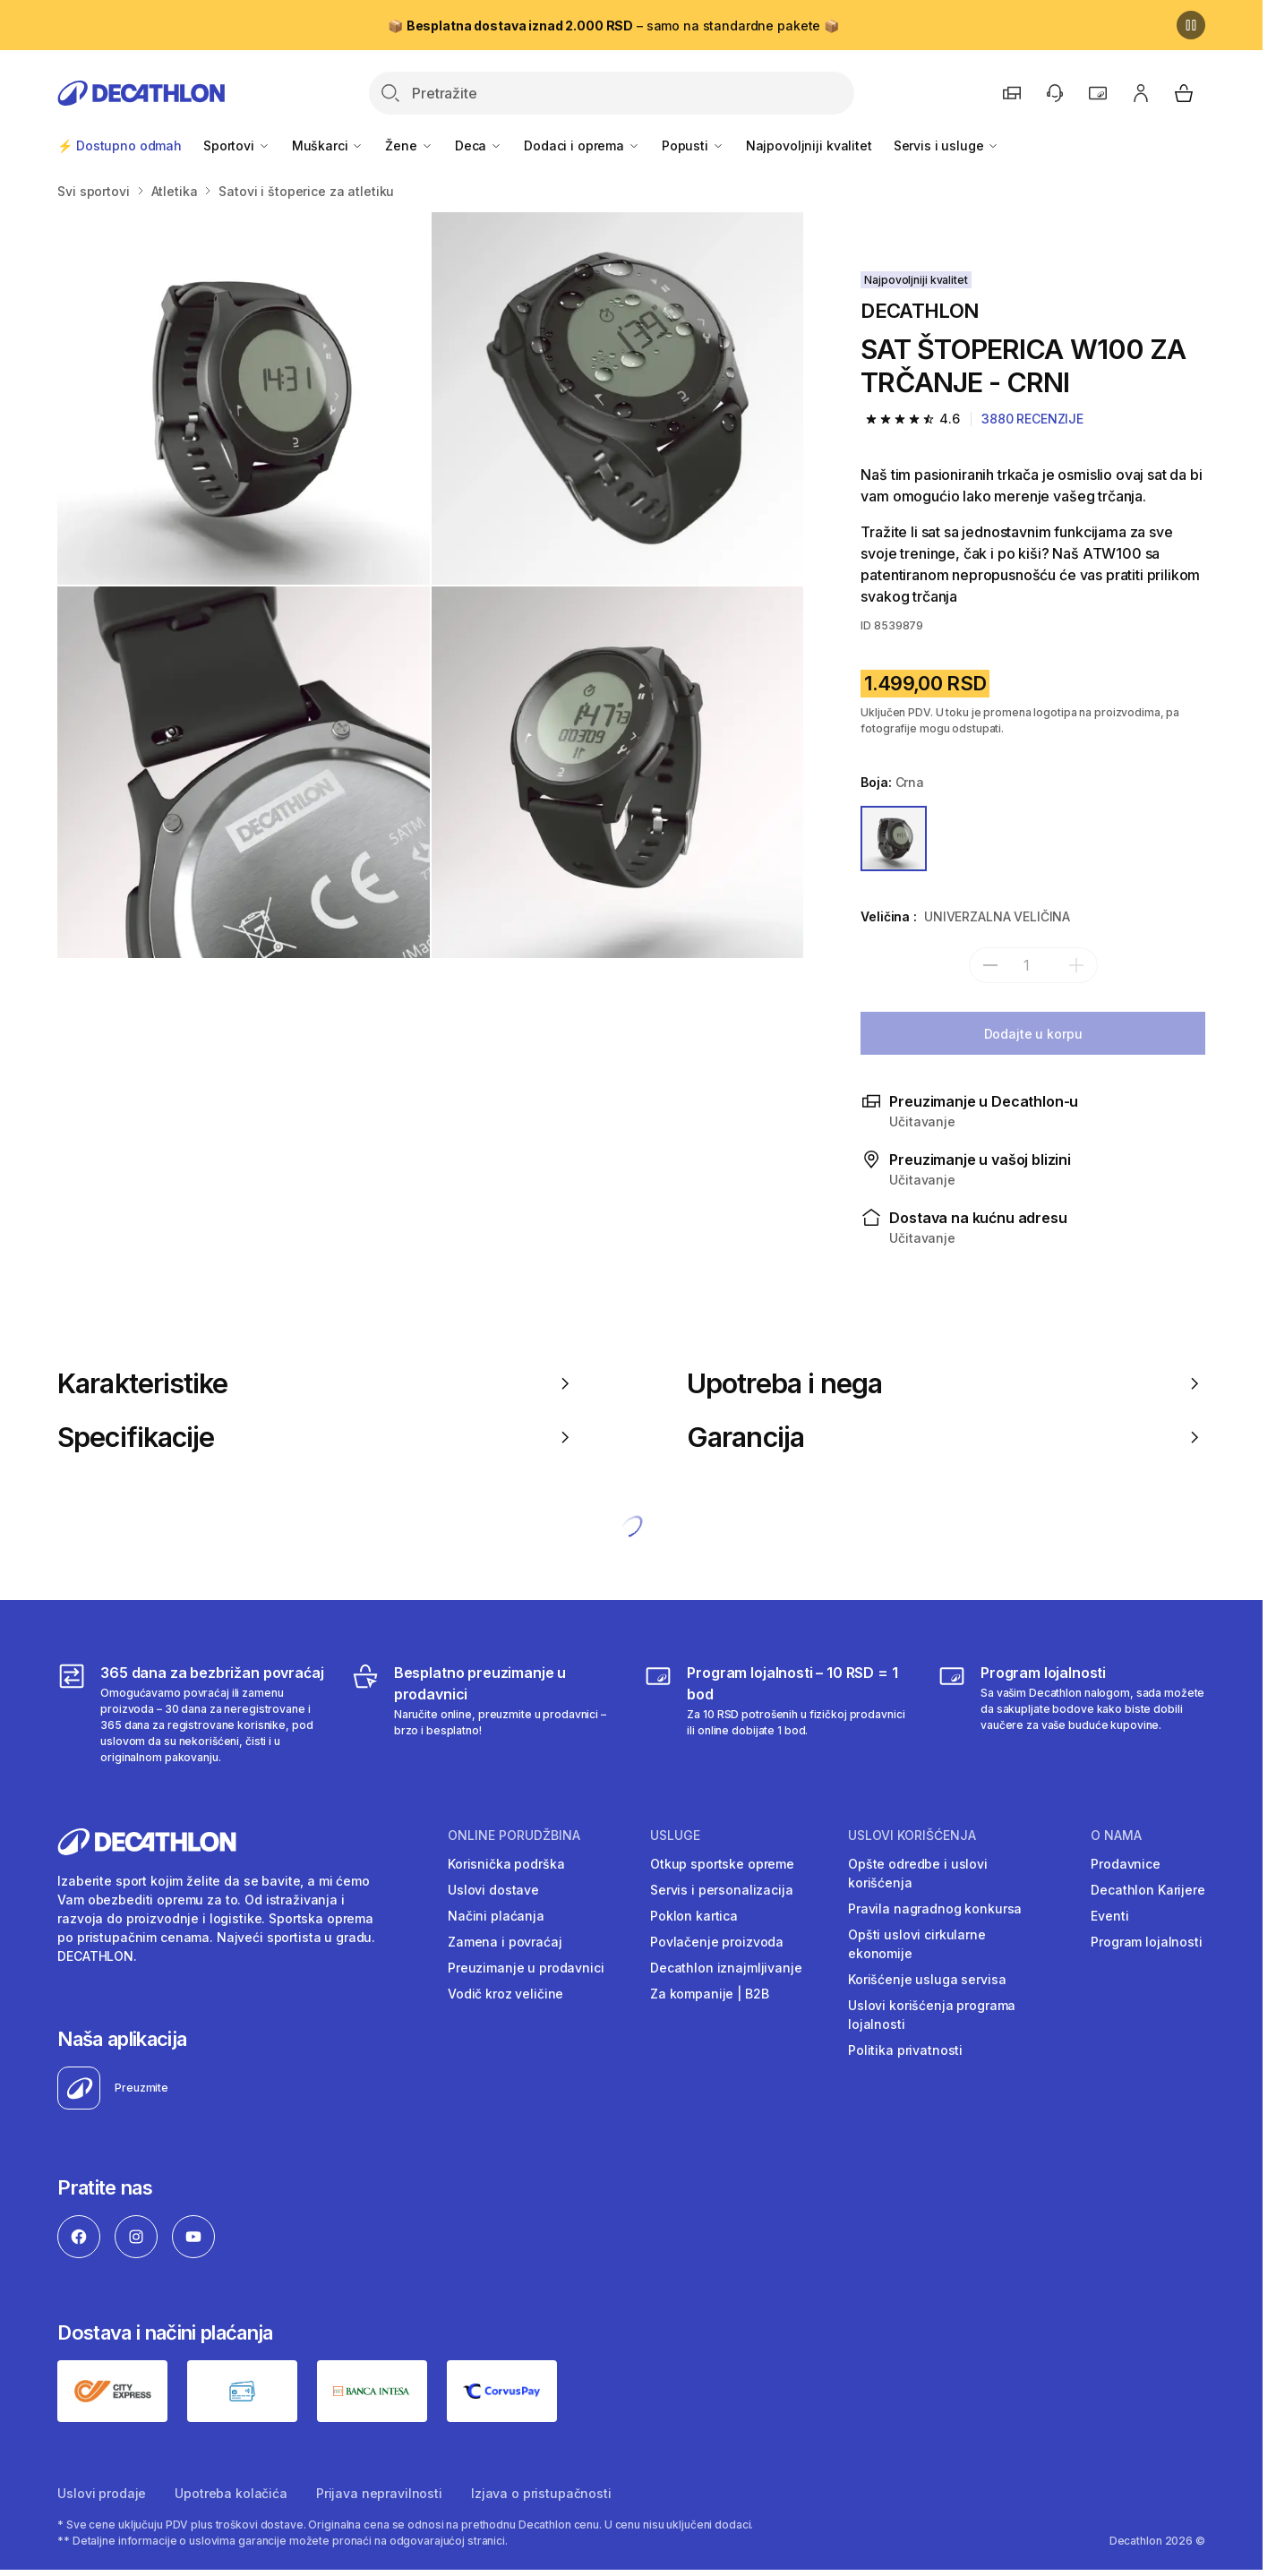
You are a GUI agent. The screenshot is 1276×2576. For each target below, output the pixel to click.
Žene (408, 145)
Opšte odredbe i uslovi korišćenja (918, 1873)
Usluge (675, 1835)
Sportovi (236, 145)
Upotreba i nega (946, 1383)
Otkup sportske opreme (722, 1863)
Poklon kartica (694, 1915)
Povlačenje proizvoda (717, 1941)
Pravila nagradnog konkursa (935, 1908)
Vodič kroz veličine (505, 1993)
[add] (1076, 965)
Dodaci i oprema (582, 145)
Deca (478, 145)
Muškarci (328, 145)
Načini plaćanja (496, 1915)
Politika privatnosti (905, 2050)
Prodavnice (1125, 1863)
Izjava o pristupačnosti (541, 2493)
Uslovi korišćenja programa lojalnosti (931, 2015)
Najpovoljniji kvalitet (809, 145)
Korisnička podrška (506, 1863)
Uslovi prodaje (101, 2493)
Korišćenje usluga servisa (927, 1979)
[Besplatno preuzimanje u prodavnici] (485, 1714)
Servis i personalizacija (721, 1889)
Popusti (693, 145)
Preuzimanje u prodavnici (526, 1967)
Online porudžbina (514, 1835)
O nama (1116, 1835)
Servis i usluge (947, 145)
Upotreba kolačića (231, 2493)
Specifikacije (316, 1437)
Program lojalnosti (1146, 1941)
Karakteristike (316, 1383)
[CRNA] (894, 839)
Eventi (1109, 1915)
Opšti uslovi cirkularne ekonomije (917, 1944)
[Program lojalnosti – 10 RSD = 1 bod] (778, 1714)
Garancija (946, 1437)
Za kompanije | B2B (709, 1993)
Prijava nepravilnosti (379, 2493)
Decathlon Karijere (1147, 1889)
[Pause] (1191, 25)
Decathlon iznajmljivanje (726, 1967)
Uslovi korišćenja (912, 1835)
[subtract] (990, 965)
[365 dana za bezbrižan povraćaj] (191, 1714)
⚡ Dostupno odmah (119, 145)
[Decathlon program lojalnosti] (1071, 1714)
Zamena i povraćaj (505, 1941)
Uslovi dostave (493, 1889)
